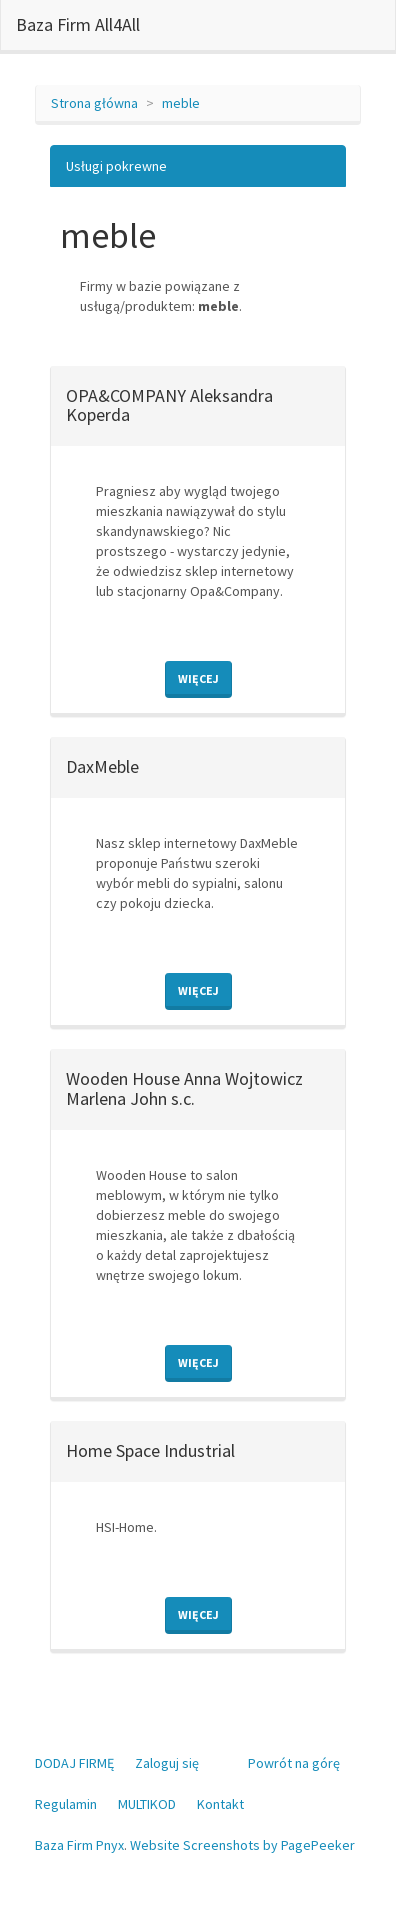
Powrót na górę (294, 1763)
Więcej (198, 678)
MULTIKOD (147, 1804)
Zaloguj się (167, 1763)
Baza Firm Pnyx (79, 1845)
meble (181, 103)
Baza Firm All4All (78, 24)
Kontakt (220, 1804)
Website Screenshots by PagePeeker (242, 1845)
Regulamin (66, 1804)
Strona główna (94, 103)
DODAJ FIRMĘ (74, 1763)
